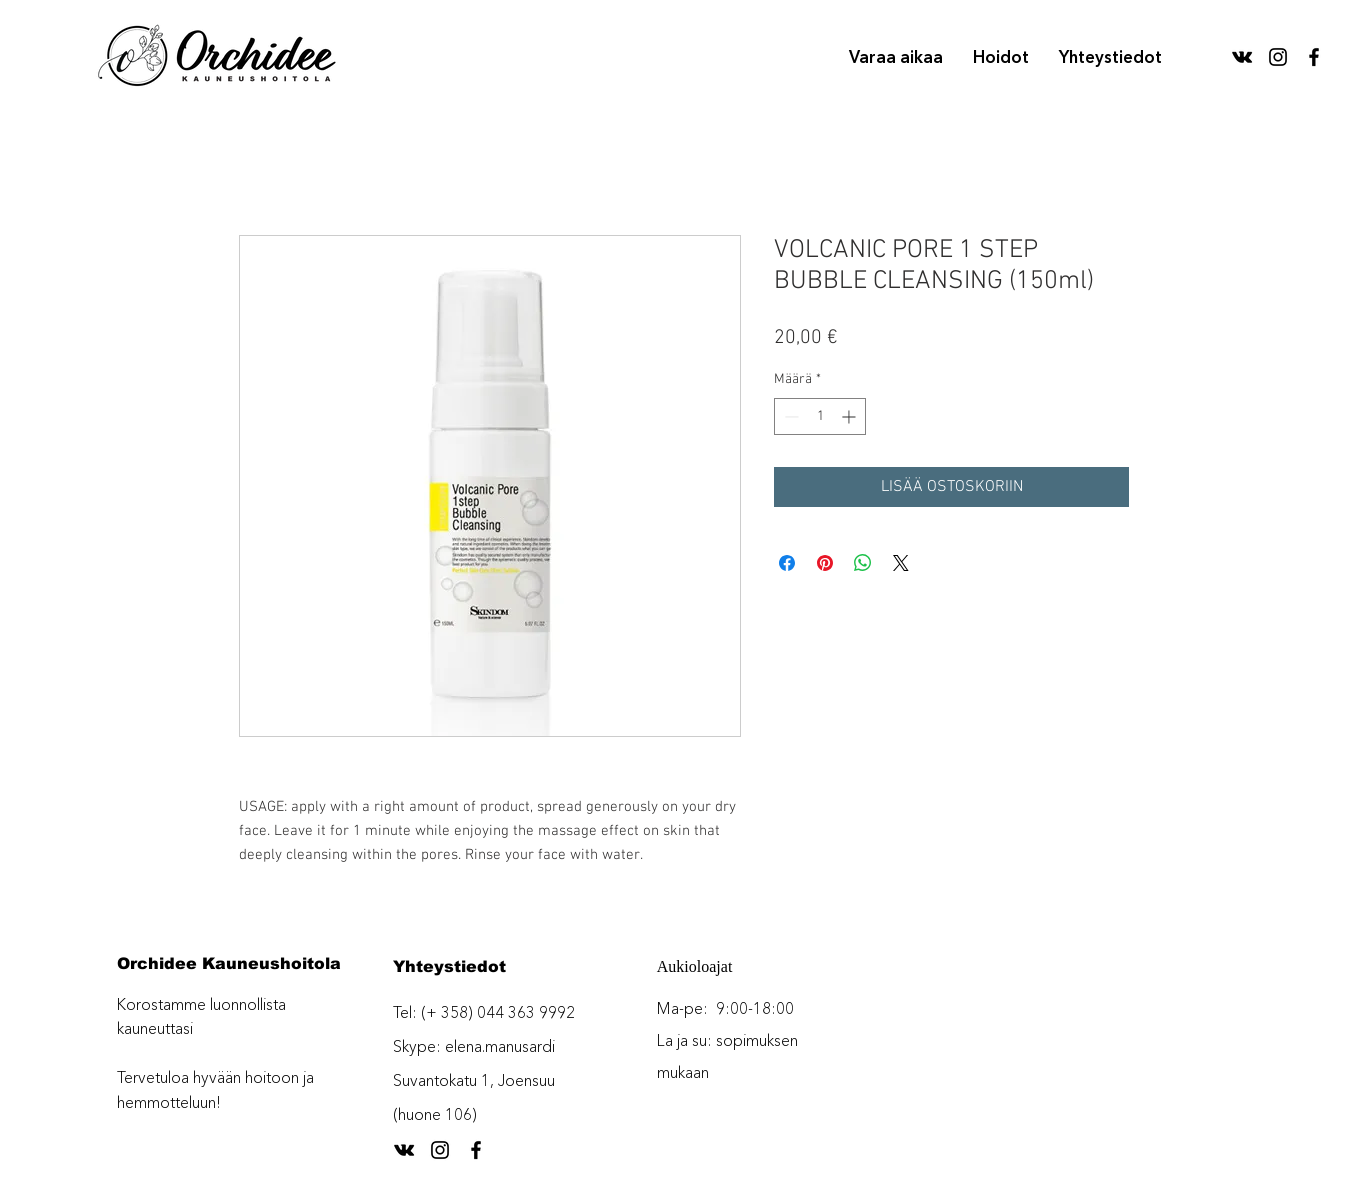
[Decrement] (789, 416)
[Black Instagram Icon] (1278, 57)
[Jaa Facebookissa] (787, 563)
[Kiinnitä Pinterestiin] (825, 563)
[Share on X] (901, 563)
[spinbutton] (820, 416)
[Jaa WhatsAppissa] (863, 563)
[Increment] (850, 416)
